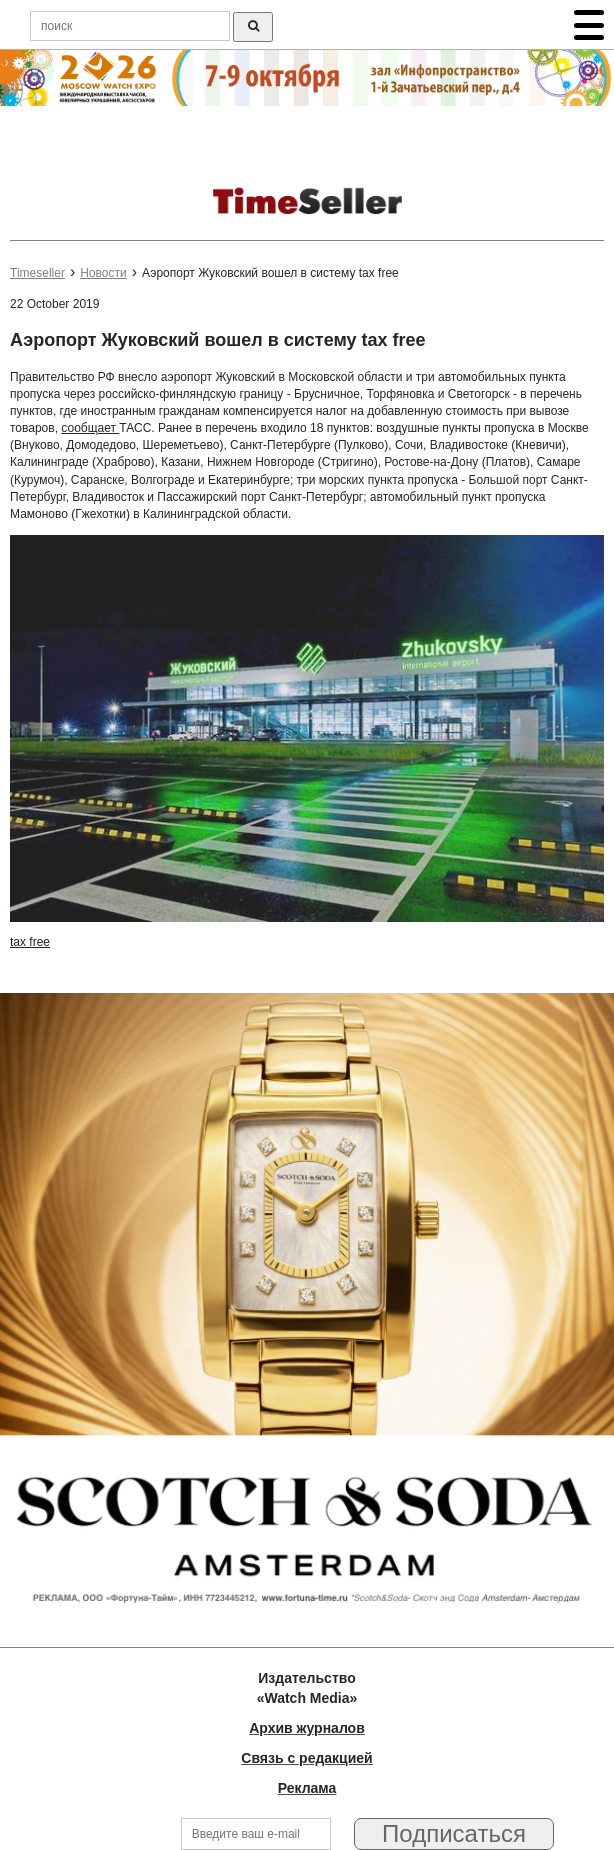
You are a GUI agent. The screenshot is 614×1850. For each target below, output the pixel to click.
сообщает (90, 428)
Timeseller (37, 273)
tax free (30, 942)
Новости (103, 273)
